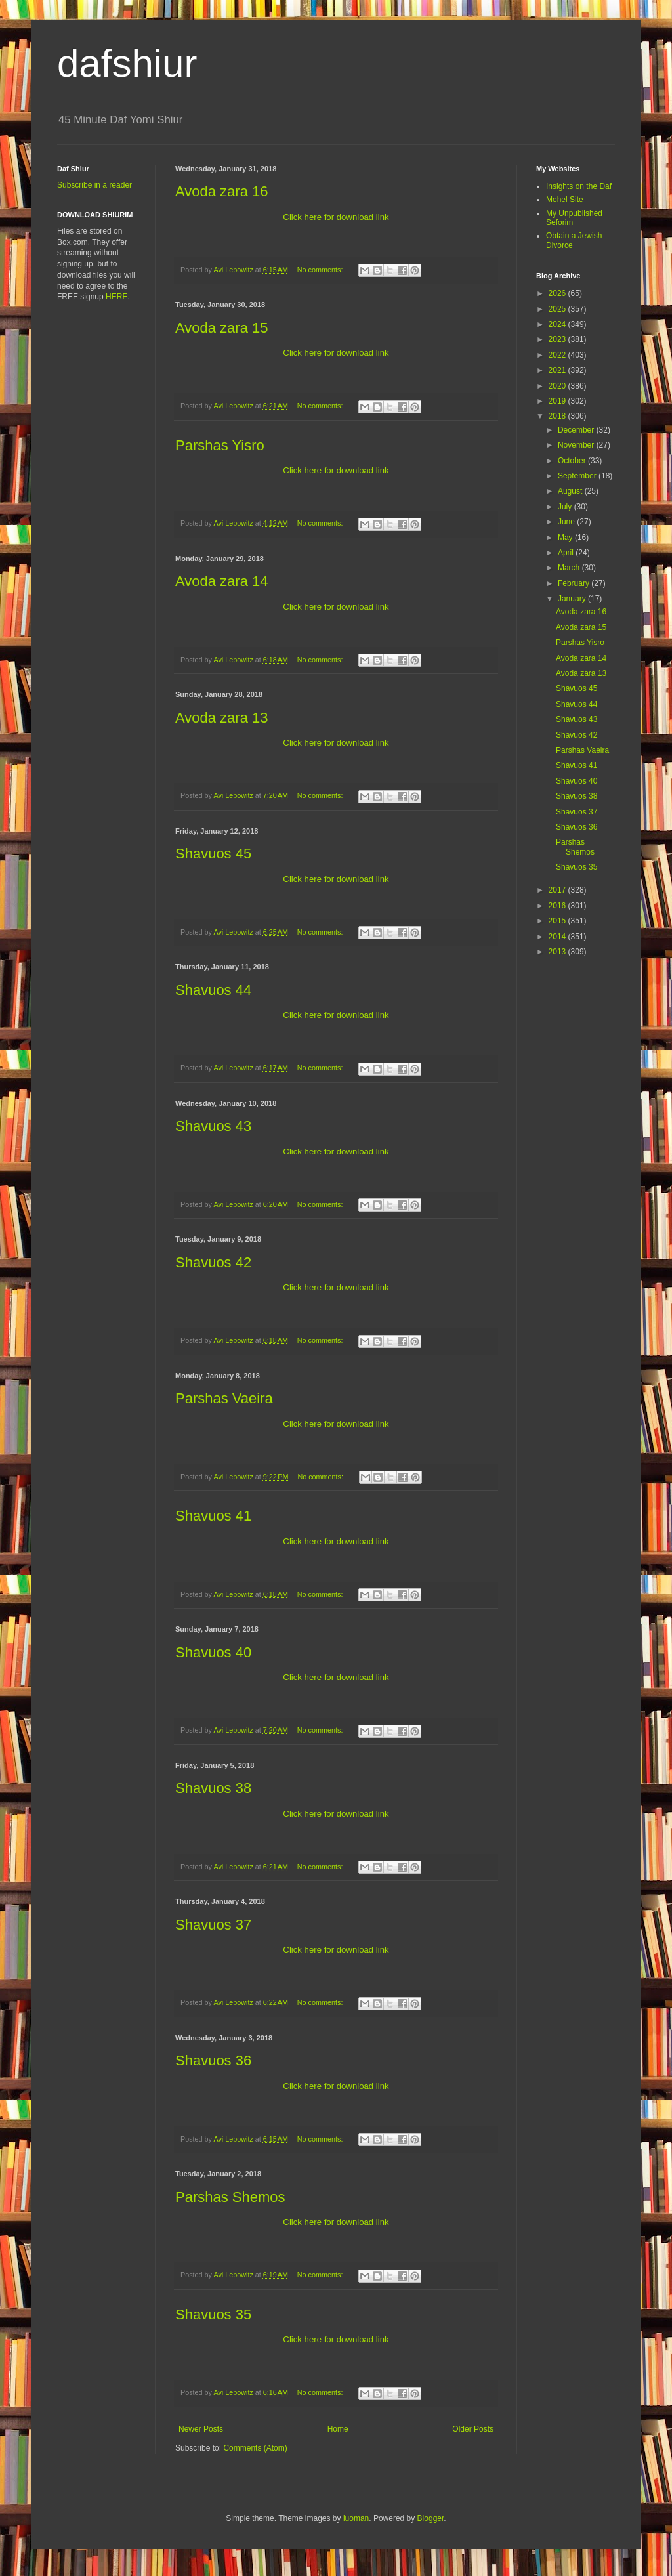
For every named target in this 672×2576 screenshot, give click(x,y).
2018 (558, 416)
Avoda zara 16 (221, 191)
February (574, 583)
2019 (558, 401)
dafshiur (127, 63)
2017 (558, 890)
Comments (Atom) (255, 2448)
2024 (558, 324)
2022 (558, 355)
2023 (558, 339)
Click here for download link (335, 217)
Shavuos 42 (213, 1262)
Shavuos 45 (213, 853)
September (578, 475)
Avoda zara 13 (221, 717)
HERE (116, 296)
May (566, 537)
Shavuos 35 (213, 2314)
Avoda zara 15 (221, 328)
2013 (558, 951)
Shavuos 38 (213, 1788)
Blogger (430, 2518)
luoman (356, 2518)
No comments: (321, 270)
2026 (558, 293)
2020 (558, 386)
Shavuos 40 (213, 1652)
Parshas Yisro (219, 445)
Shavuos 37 (213, 1924)
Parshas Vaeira (224, 1398)
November (577, 445)
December (577, 429)
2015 (558, 920)
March (570, 567)
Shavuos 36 (213, 2060)
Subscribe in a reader (94, 185)
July (566, 506)
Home (337, 2429)
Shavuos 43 (213, 1126)
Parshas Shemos (230, 2197)
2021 (558, 370)
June (567, 521)
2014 (558, 936)
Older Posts (473, 2429)
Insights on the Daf (579, 186)
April (567, 552)
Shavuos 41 (213, 1516)
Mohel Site (564, 199)
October (573, 460)
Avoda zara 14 (221, 581)
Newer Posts (200, 2429)
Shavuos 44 (213, 990)
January (573, 598)
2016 (558, 905)
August (571, 491)
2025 (558, 309)
